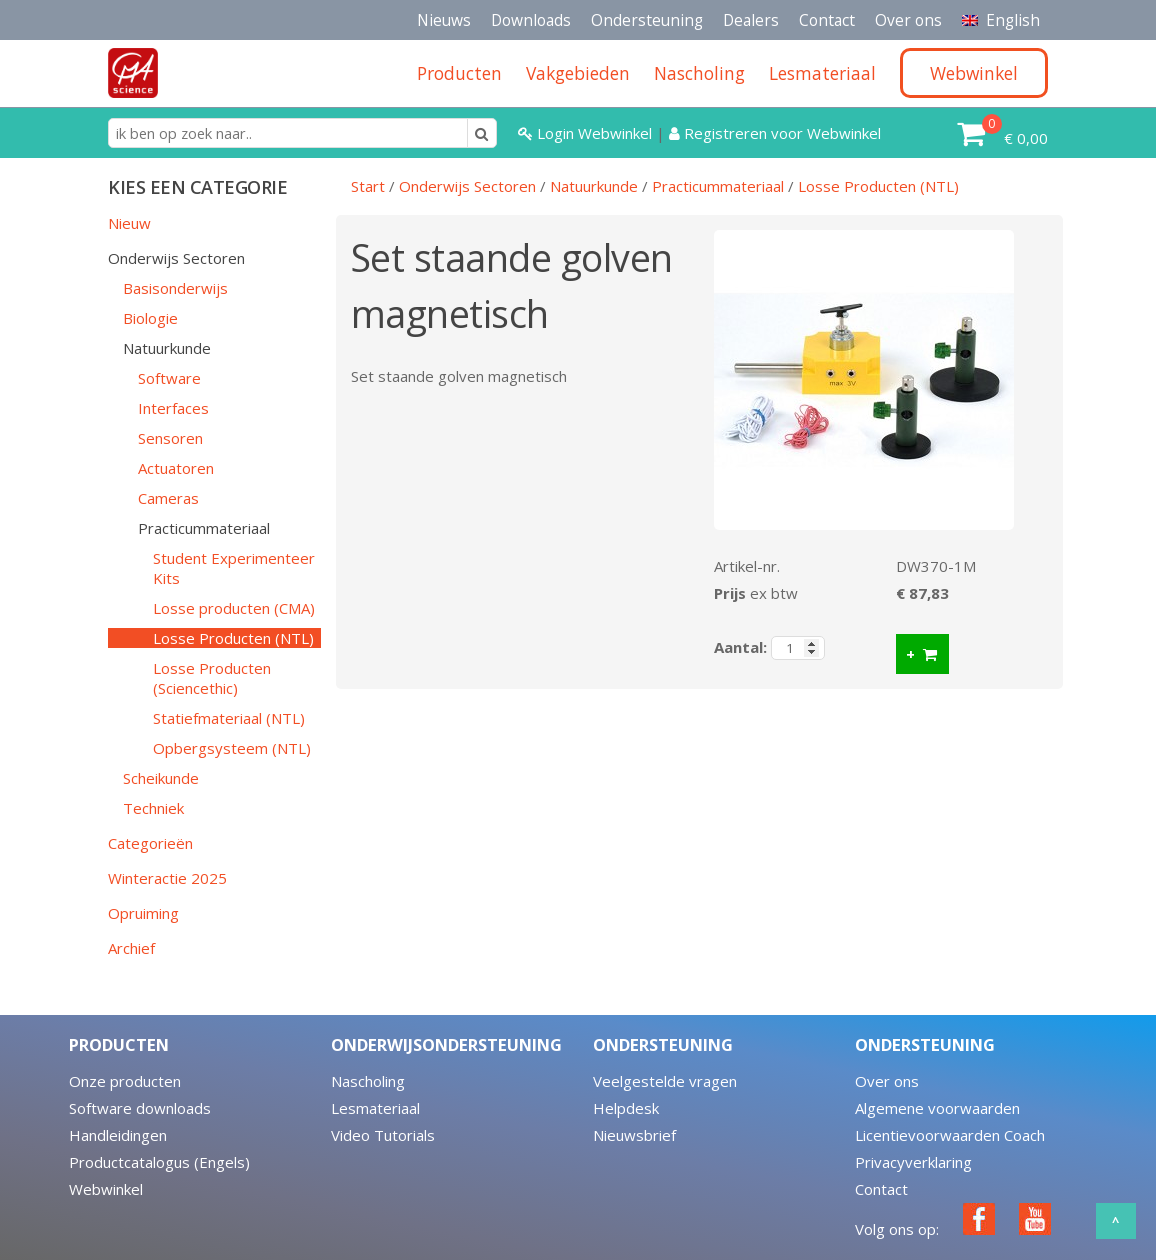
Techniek (153, 808)
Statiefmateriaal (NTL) (229, 718)
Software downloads (140, 1108)
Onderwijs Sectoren (176, 258)
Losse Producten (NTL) (233, 638)
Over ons (908, 20)
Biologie (150, 318)
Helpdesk (626, 1108)
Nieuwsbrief (634, 1135)
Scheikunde (161, 778)
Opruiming (143, 913)
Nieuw (129, 223)
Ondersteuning (647, 20)
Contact (827, 20)
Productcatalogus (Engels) (159, 1162)
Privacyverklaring (913, 1162)
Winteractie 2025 (167, 878)
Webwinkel (106, 1189)
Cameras (168, 498)
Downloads (531, 20)
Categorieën (150, 843)
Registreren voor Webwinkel (775, 133)
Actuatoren (176, 468)
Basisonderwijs (175, 288)
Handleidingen (118, 1135)
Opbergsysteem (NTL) (232, 748)
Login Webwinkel (587, 133)
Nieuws (444, 20)
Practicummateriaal (204, 528)
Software (169, 378)
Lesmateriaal (375, 1108)
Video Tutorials (383, 1135)
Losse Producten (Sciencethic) (212, 678)
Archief (131, 948)
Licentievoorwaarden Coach (950, 1135)
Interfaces (173, 408)
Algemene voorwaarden (937, 1108)
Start (368, 186)
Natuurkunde (167, 348)
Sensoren (170, 438)
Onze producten (125, 1081)
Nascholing (368, 1081)
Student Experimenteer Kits (234, 568)
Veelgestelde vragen (665, 1081)
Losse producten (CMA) (234, 608)
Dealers (751, 20)
